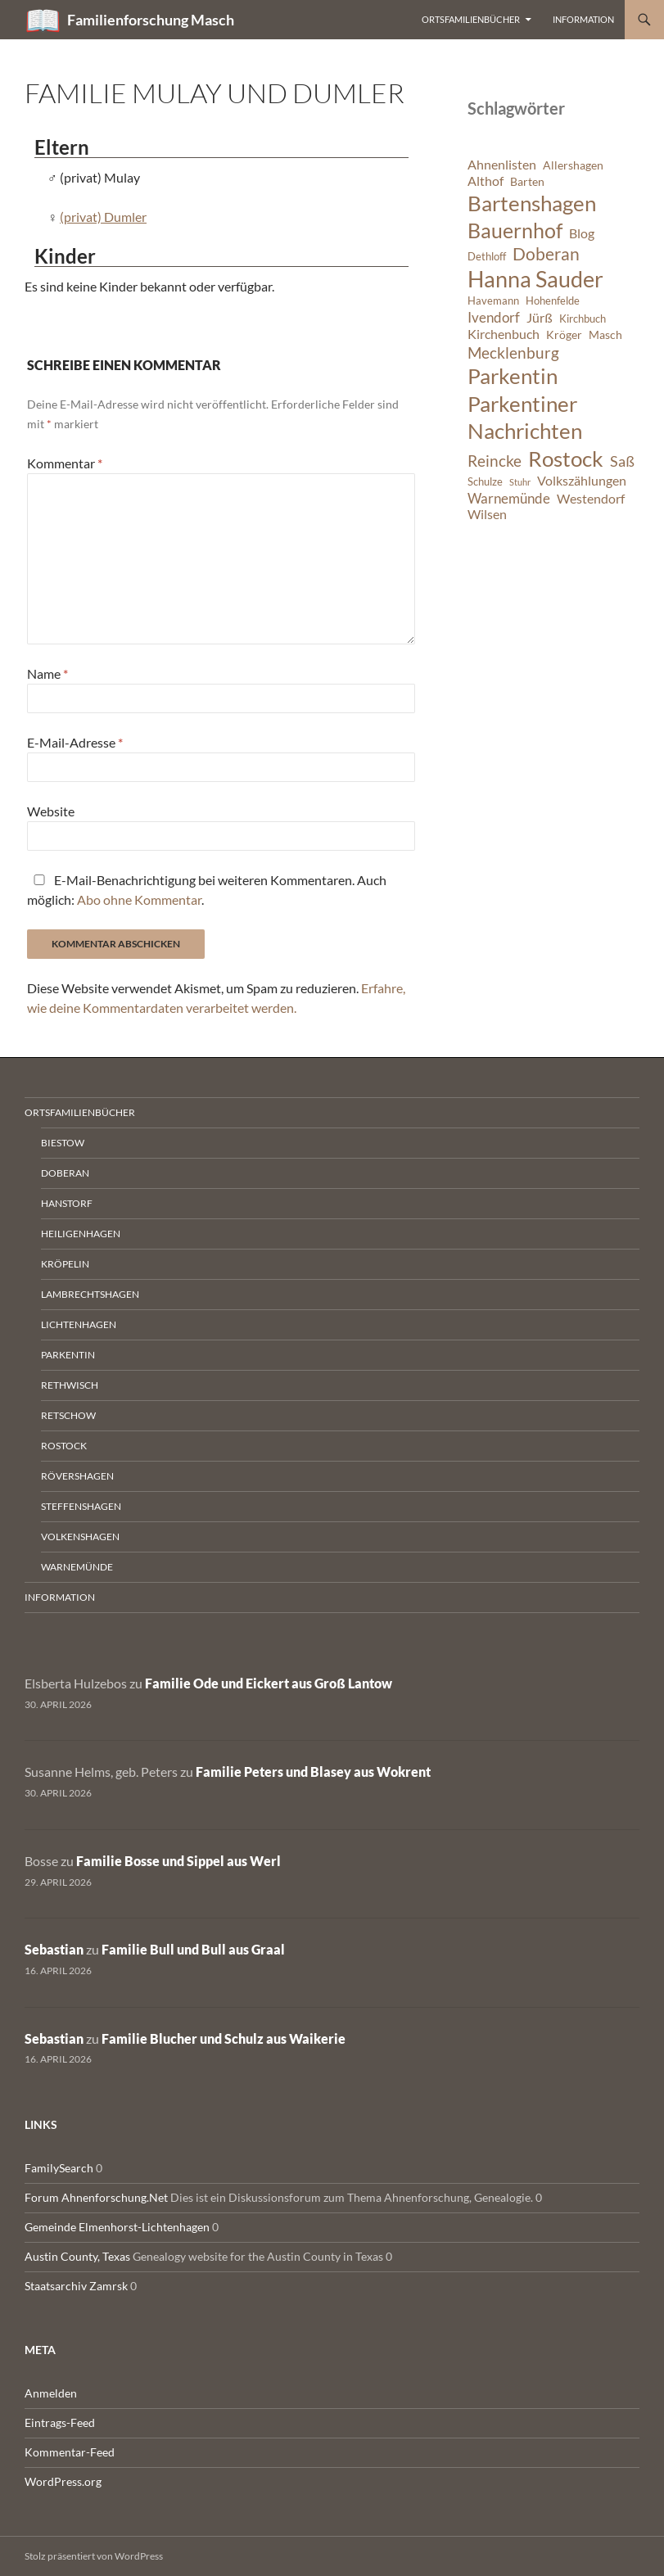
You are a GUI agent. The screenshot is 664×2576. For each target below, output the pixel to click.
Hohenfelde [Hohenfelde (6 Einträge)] (553, 301)
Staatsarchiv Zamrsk (76, 2286)
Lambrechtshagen (90, 1294)
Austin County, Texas (77, 2256)
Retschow (68, 1415)
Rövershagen (77, 1476)
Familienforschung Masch (150, 20)
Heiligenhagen (80, 1233)
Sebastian (54, 1949)
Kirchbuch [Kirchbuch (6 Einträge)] (582, 319)
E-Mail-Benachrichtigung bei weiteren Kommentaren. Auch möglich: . (206, 889)
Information (583, 19)
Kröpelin (65, 1264)
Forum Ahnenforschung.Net (96, 2197)
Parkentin (68, 1355)
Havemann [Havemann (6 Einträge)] (493, 301)
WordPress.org (63, 2481)
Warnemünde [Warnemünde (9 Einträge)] (509, 498)
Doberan (65, 1173)
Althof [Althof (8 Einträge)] (486, 181)
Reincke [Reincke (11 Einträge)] (495, 460)
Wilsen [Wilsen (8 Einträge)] (487, 514)
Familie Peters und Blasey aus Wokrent (313, 1771)
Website (51, 811)
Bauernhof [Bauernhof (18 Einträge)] (515, 230)
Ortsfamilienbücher (471, 19)
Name (47, 673)
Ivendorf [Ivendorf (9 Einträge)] (494, 317)
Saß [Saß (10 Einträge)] (622, 461)
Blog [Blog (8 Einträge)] (581, 233)
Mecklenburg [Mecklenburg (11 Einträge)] (513, 352)
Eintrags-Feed (60, 2422)
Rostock (64, 1445)
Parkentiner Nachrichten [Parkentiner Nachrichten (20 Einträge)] (525, 418)
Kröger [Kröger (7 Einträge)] (564, 334)
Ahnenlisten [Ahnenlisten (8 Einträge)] (502, 164)
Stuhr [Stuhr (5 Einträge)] (520, 482)
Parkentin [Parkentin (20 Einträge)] (513, 376)
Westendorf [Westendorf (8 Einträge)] (591, 498)
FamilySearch (59, 2168)
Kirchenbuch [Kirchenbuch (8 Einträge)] (504, 334)
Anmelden (51, 2393)
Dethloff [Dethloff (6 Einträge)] (487, 257)
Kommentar (64, 463)
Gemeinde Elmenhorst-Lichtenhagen (117, 2227)
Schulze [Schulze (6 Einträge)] (485, 482)
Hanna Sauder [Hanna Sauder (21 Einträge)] (535, 279)
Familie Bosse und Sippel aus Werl (178, 1861)
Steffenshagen (81, 1506)
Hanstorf (67, 1203)
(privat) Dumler (103, 216)
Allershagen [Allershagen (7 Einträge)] (573, 165)
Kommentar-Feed (70, 2452)
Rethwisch (69, 1385)
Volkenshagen (80, 1536)
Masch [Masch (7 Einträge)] (605, 334)
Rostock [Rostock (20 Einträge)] (565, 458)
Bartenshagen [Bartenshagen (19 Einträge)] (532, 203)
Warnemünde (77, 1567)
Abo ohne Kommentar (139, 899)
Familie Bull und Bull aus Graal (193, 1949)
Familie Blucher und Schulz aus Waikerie (224, 2038)
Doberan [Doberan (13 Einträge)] (546, 253)
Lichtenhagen (78, 1324)
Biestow (62, 1143)
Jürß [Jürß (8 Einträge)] (539, 317)
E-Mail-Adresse (75, 742)
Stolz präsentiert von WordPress (94, 2556)
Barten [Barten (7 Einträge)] (527, 181)
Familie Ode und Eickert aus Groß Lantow (268, 1683)
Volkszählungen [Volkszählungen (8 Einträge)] (581, 480)
